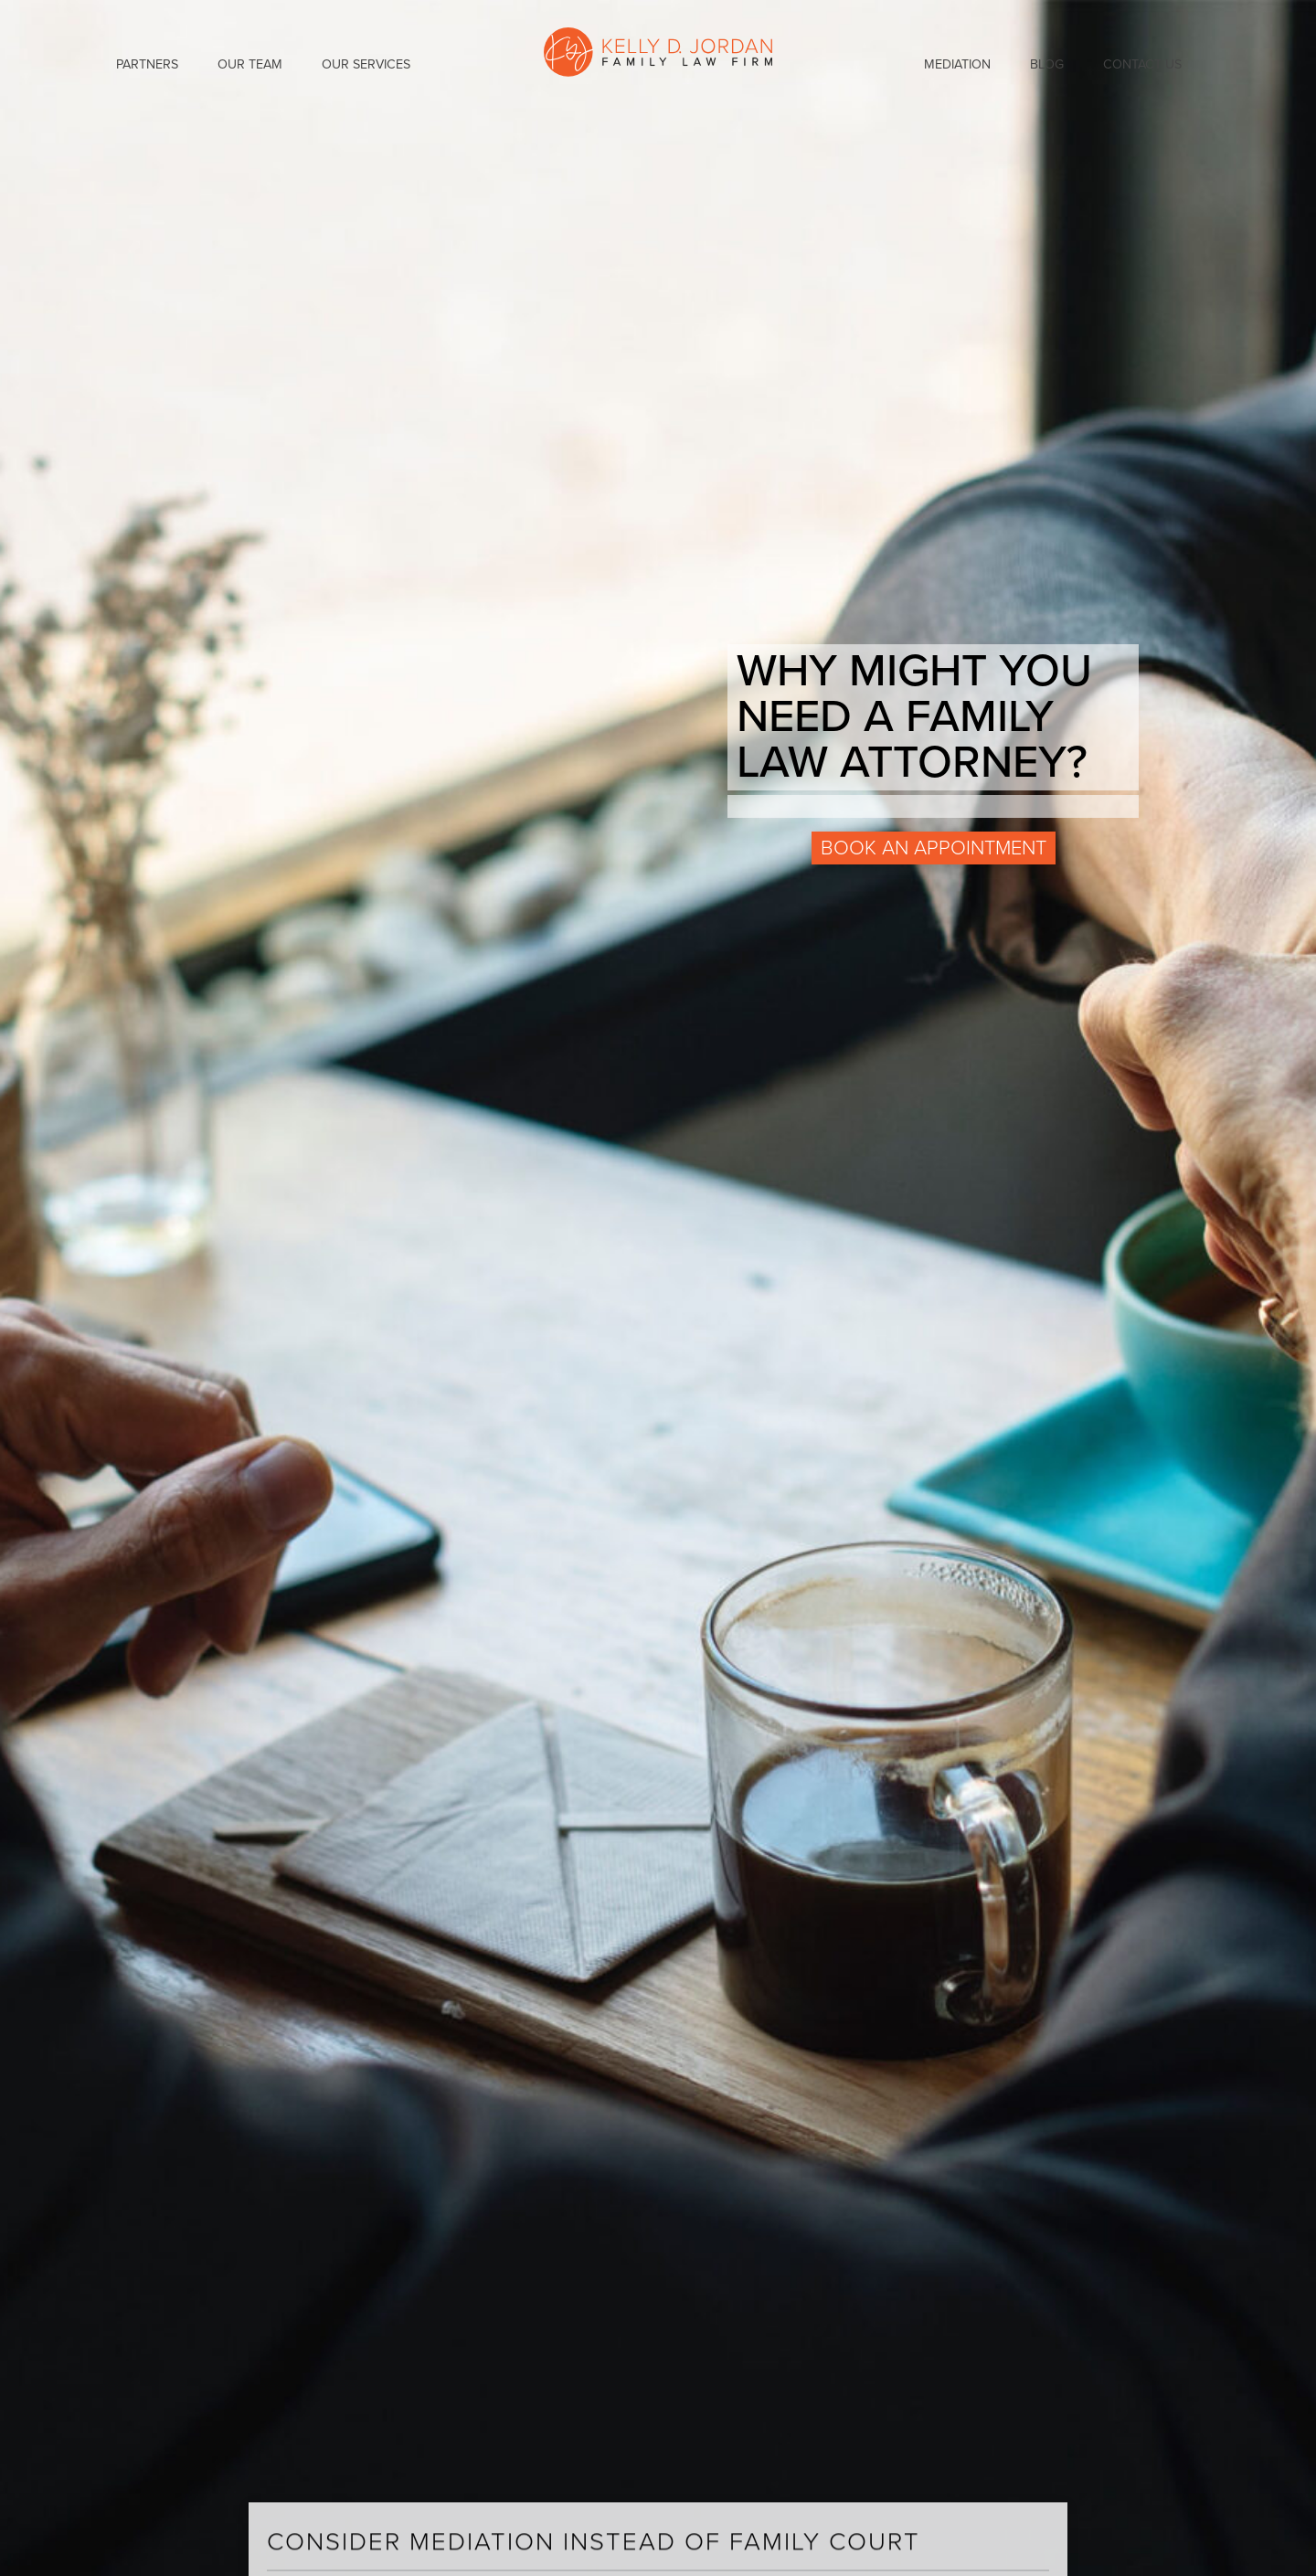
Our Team (250, 64)
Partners (147, 64)
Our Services (366, 64)
